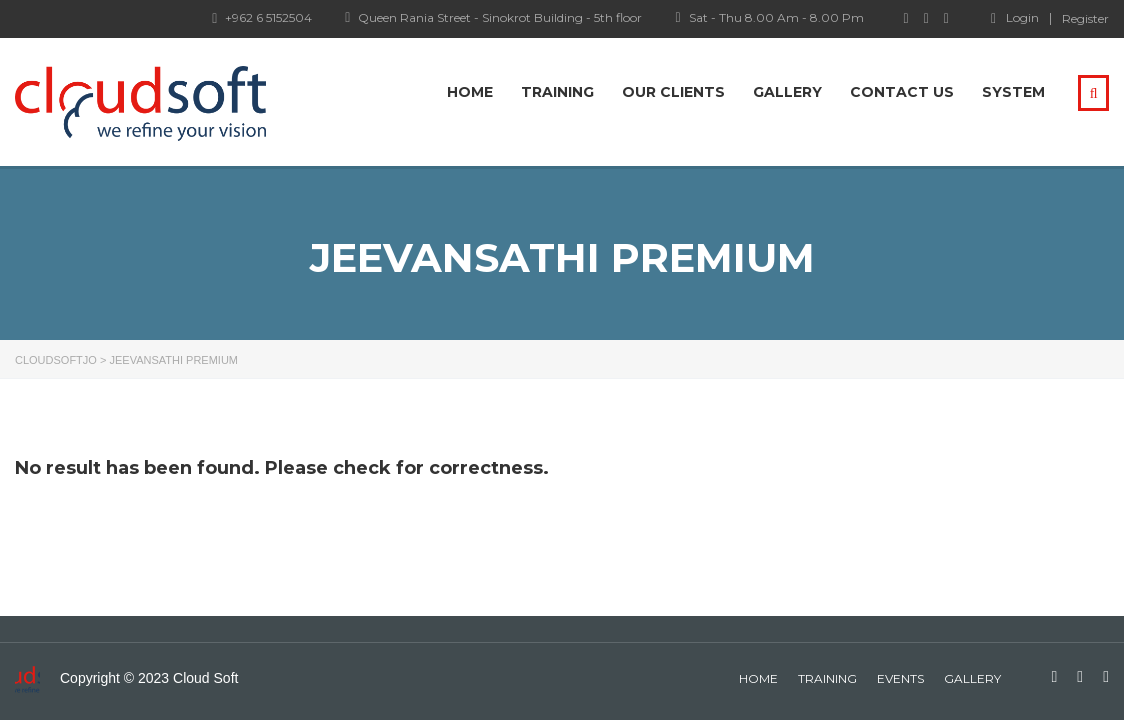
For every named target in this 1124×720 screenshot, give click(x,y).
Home (470, 92)
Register (1085, 19)
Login (1015, 18)
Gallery (787, 92)
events (900, 678)
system (1013, 92)
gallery (972, 678)
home (758, 678)
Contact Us (902, 92)
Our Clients (673, 92)
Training (557, 92)
